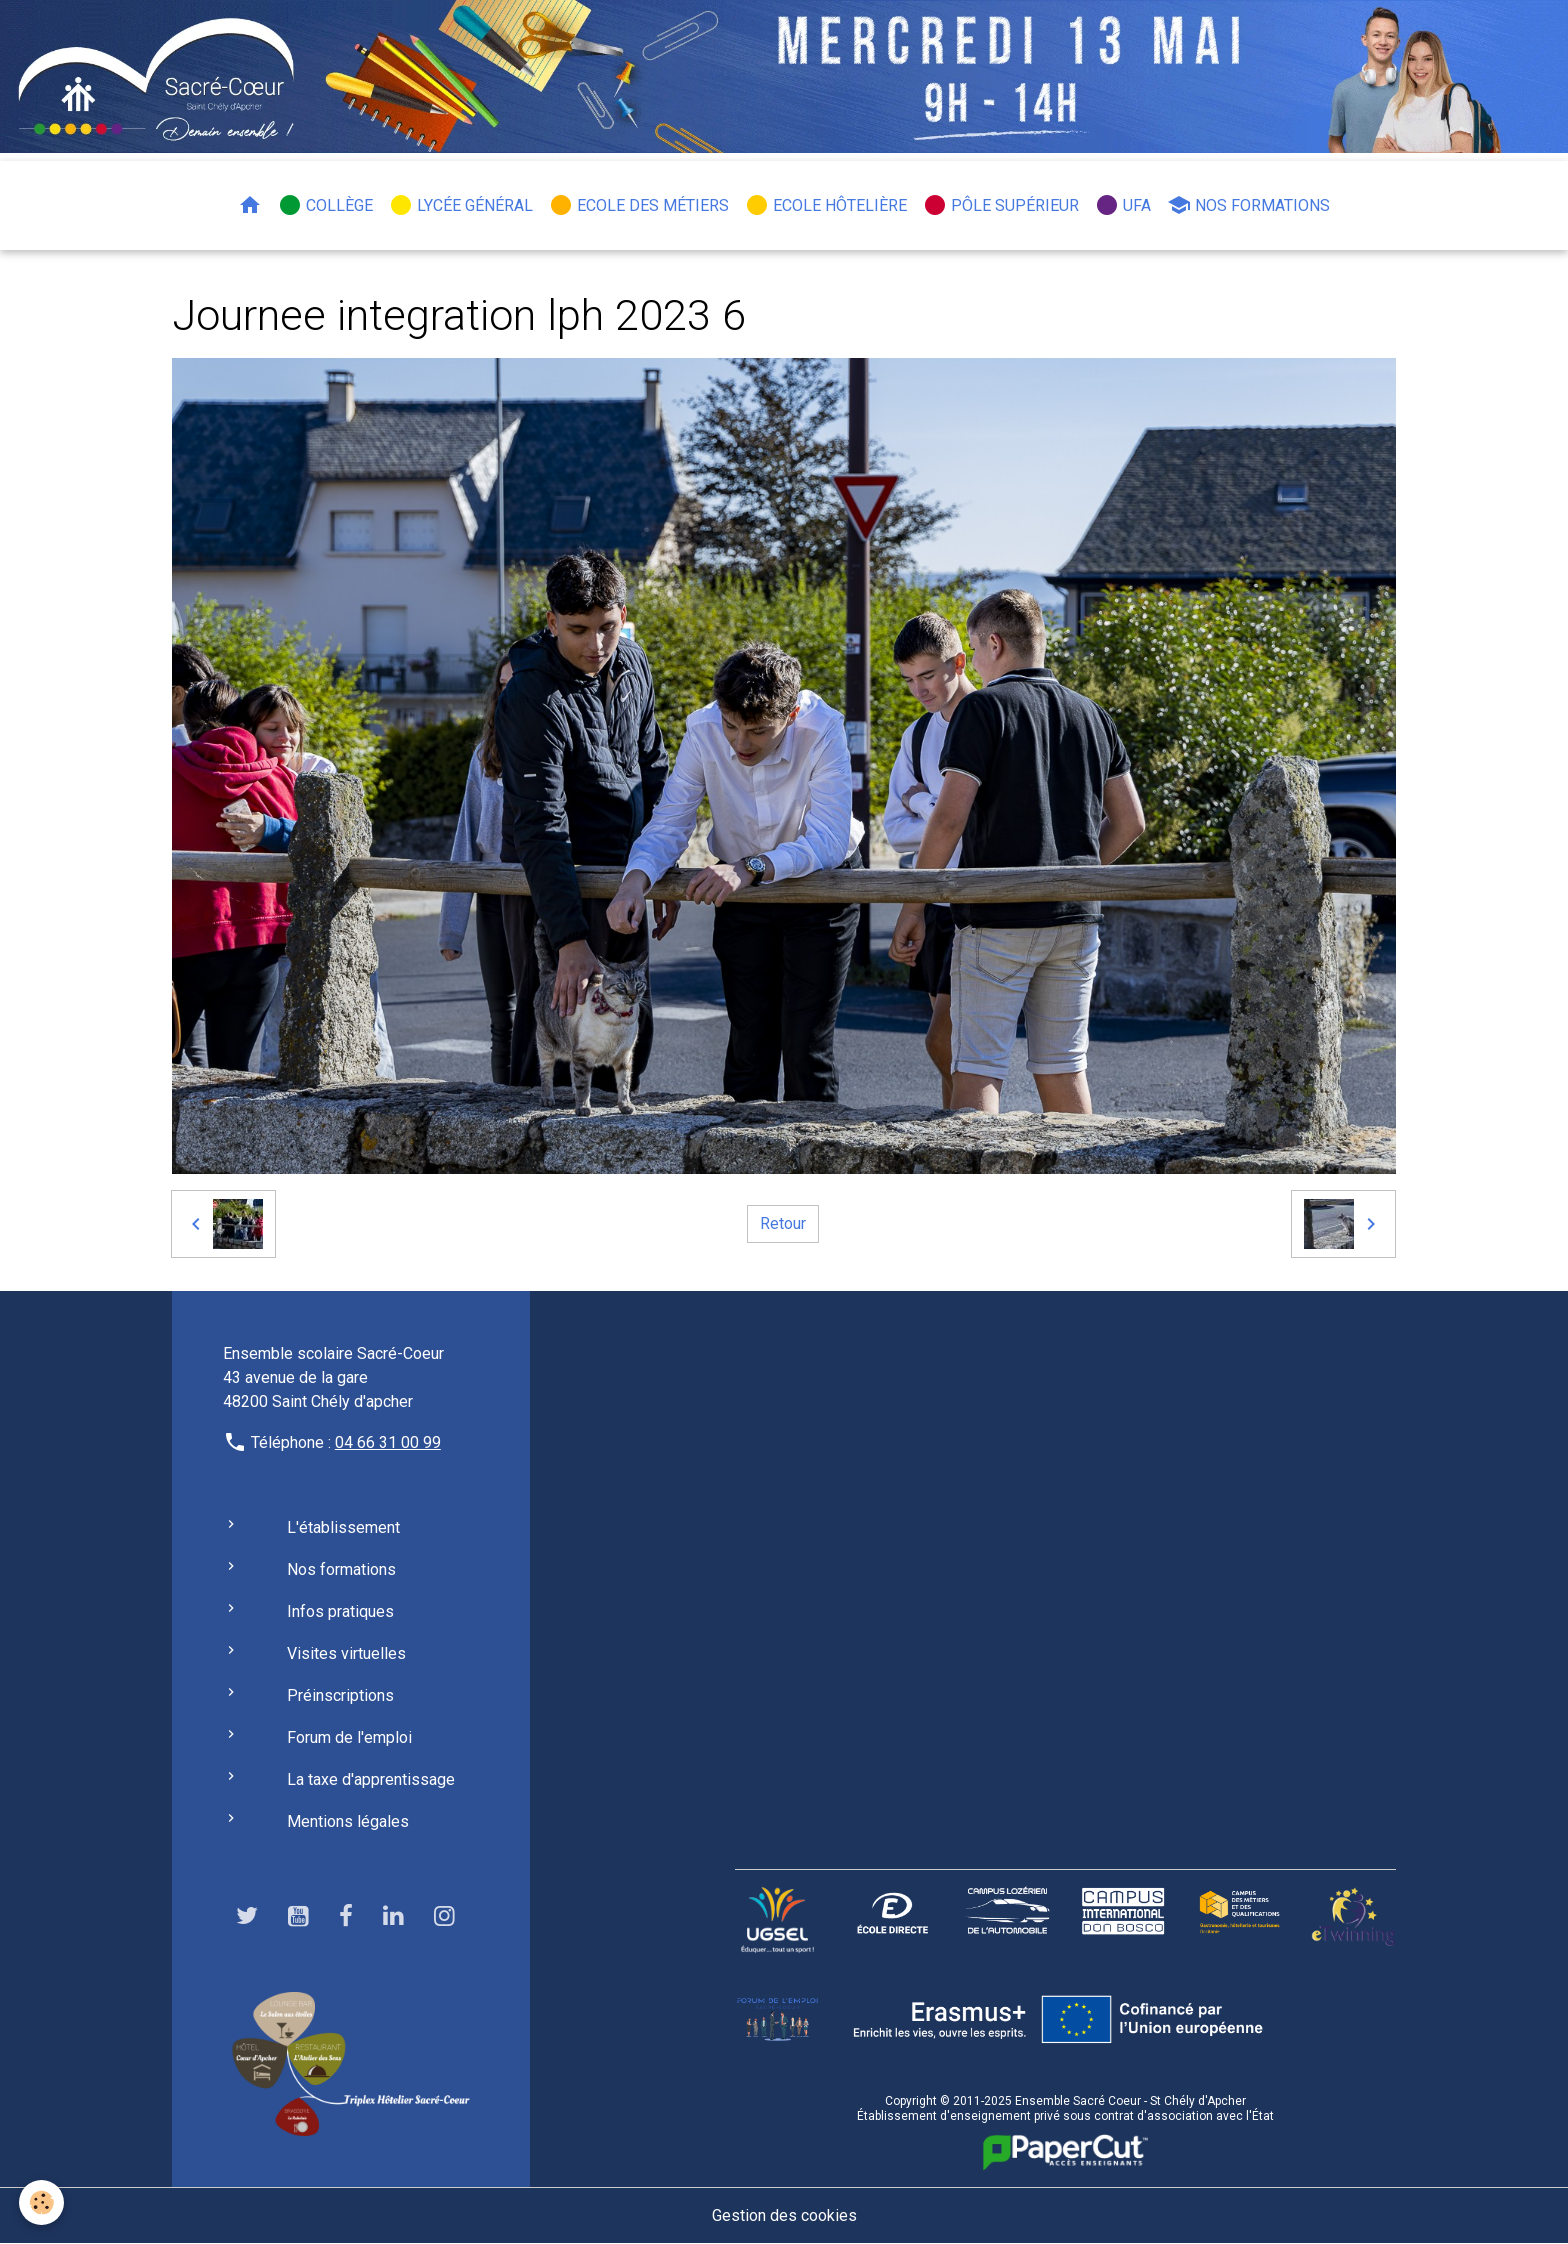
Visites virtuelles (346, 1653)
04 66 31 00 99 (388, 1442)
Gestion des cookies (784, 2215)
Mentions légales (348, 1821)
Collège (325, 205)
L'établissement (343, 1527)
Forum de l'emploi (349, 1737)
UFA (1123, 205)
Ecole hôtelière (826, 205)
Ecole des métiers (639, 205)
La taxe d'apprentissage (371, 1779)
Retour (783, 1223)
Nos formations (1248, 205)
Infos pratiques (340, 1611)
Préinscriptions (340, 1695)
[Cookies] (42, 2202)
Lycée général (461, 205)
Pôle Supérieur (1001, 205)
